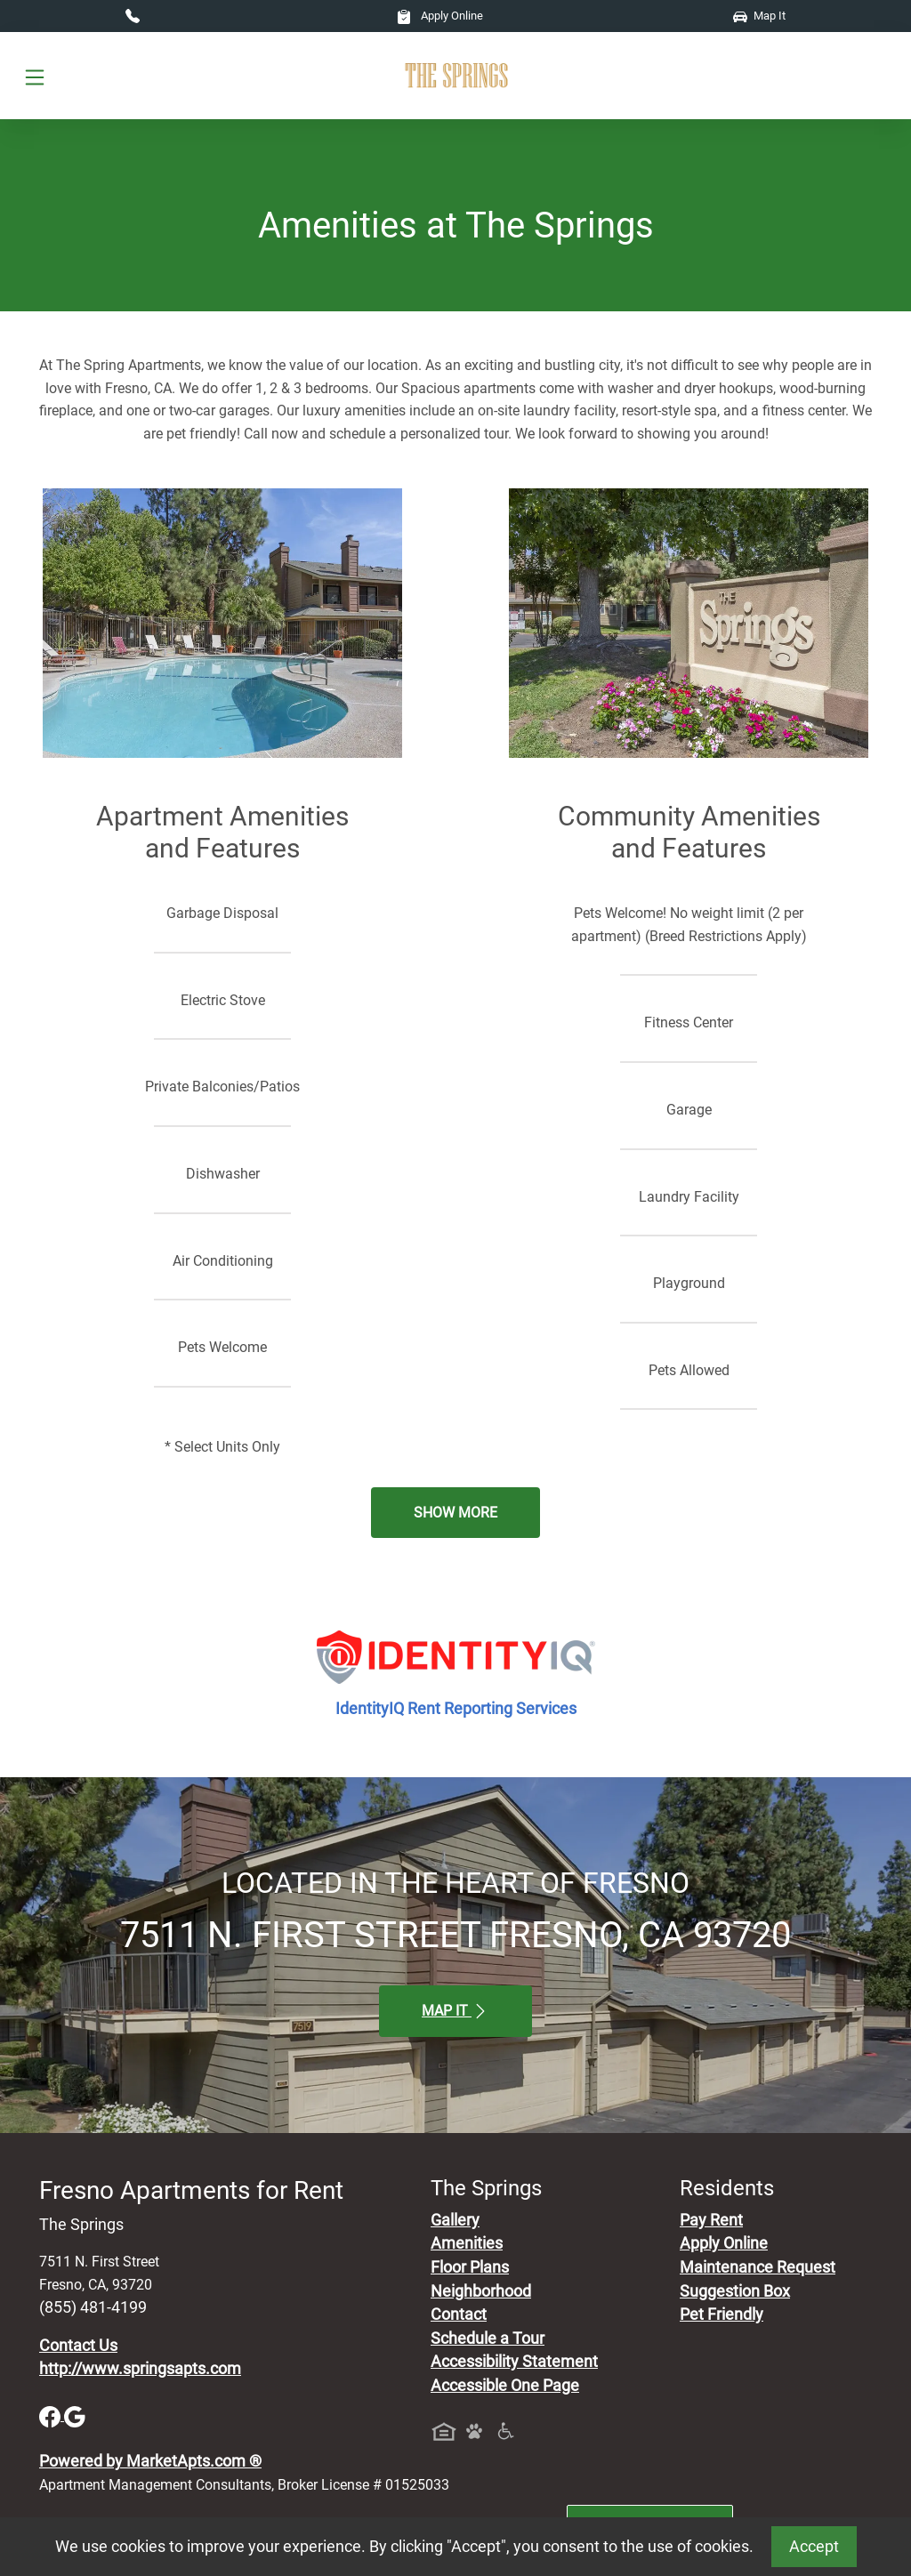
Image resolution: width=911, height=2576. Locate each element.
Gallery (455, 2220)
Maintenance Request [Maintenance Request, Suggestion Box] (757, 2267)
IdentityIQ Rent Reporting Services (455, 1709)
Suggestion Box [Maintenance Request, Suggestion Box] (735, 2291)
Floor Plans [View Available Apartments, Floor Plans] (470, 2267)
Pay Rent (711, 2220)
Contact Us (78, 2346)
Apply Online (440, 15)
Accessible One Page (505, 2386)
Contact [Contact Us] (459, 2314)
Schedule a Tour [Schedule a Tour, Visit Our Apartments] (487, 2338)
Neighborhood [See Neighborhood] (481, 2291)
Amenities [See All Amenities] (467, 2243)
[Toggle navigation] (35, 76)
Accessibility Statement (514, 2362)
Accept (814, 2547)
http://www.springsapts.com (140, 2369)
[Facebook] (51, 2415)
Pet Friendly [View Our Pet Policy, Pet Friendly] (721, 2314)
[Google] (74, 2415)
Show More (455, 1512)
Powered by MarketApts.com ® (150, 2461)
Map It (759, 15)
